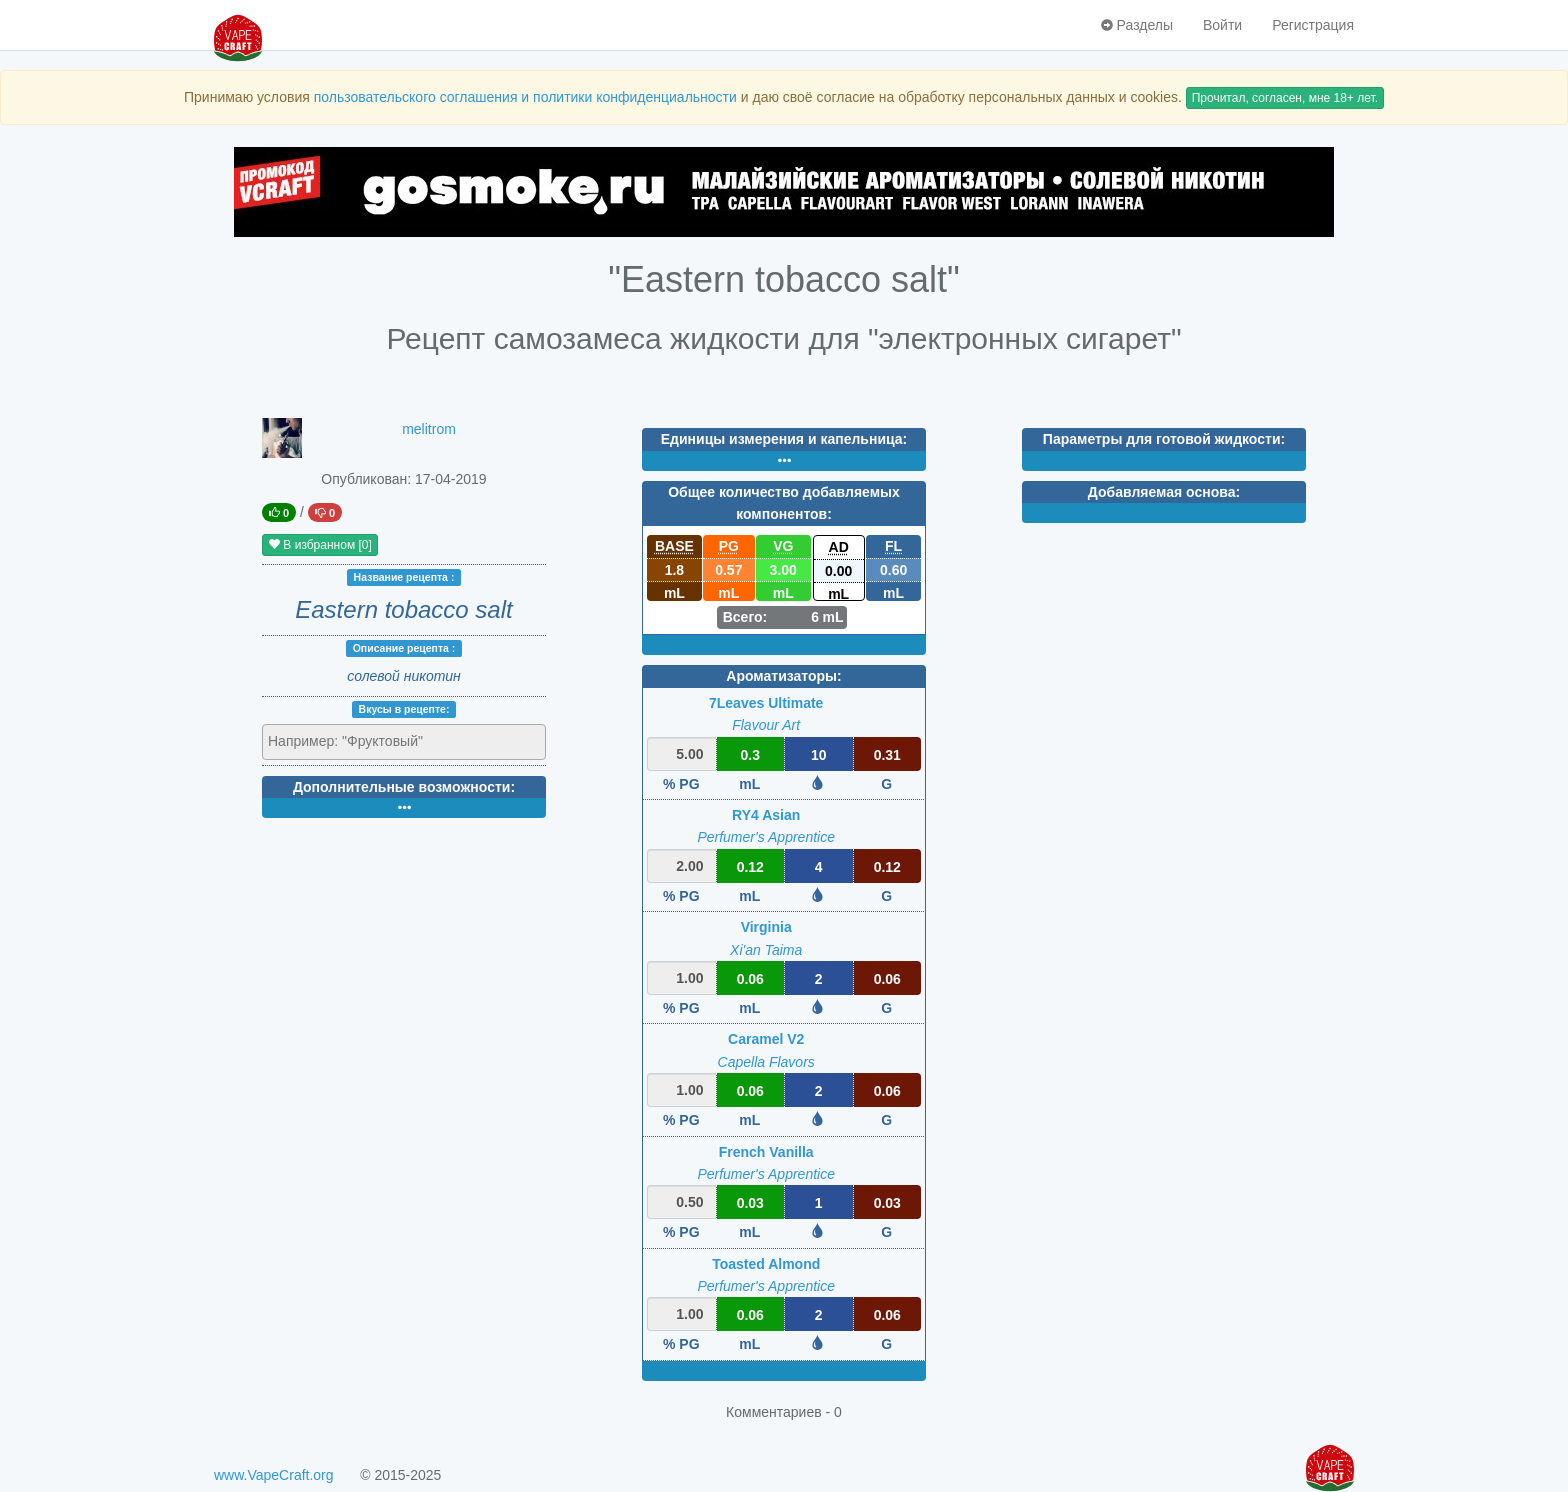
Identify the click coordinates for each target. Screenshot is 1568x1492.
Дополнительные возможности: (404, 787)
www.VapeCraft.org (274, 1475)
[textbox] (355, 741)
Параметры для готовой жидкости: (1164, 439)
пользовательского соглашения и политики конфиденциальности (525, 97)
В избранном (320, 545)
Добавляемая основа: (1164, 492)
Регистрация (1313, 25)
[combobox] (404, 742)
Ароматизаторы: (783, 676)
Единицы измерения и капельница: (784, 439)
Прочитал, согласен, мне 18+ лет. (1285, 98)
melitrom (429, 429)
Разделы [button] (1137, 25)
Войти (1222, 25)
